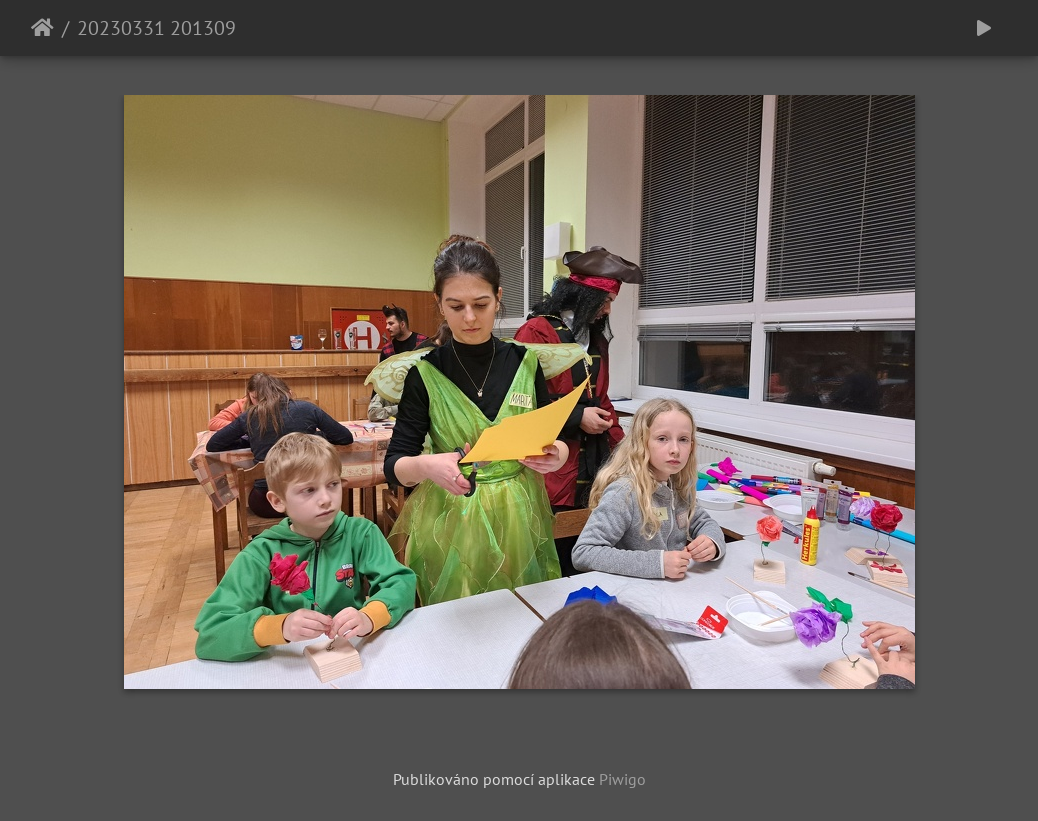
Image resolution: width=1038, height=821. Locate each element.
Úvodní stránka (42, 28)
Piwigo (622, 779)
